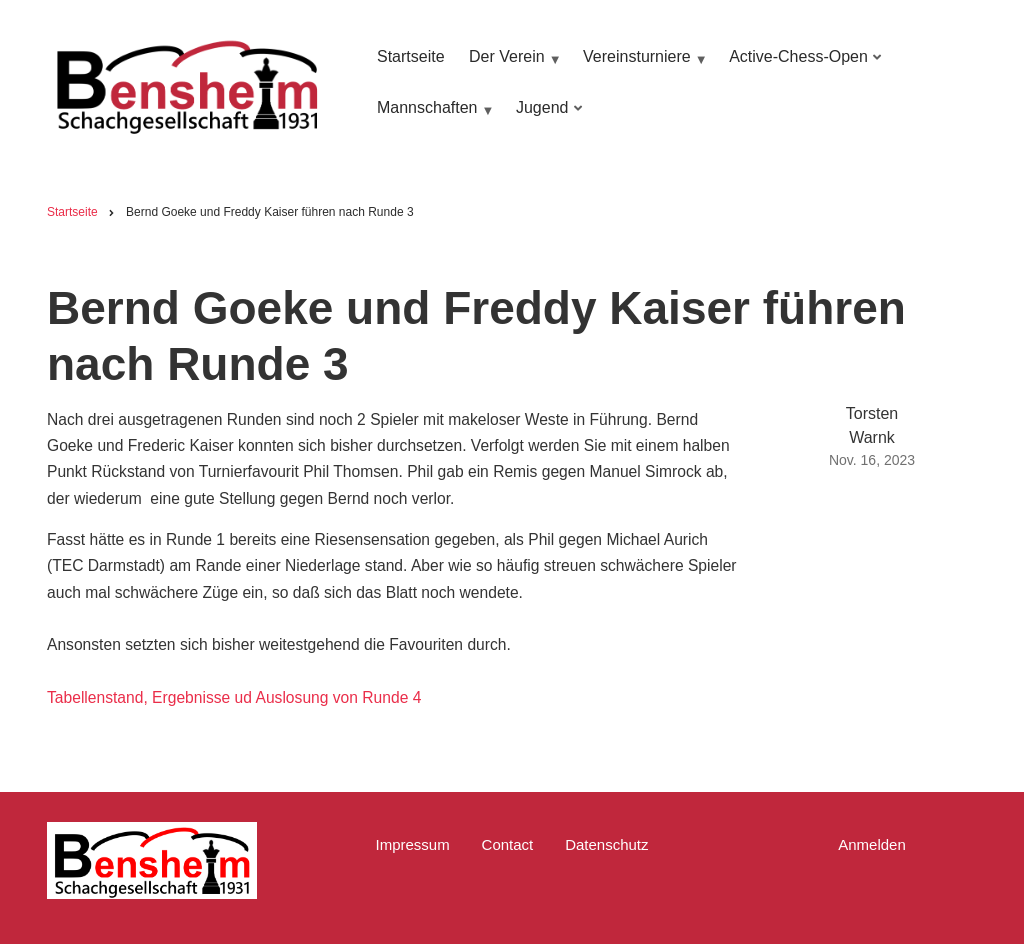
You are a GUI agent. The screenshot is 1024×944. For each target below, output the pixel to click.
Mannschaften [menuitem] (433, 117)
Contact (508, 844)
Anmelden (872, 844)
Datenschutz (606, 844)
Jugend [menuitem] (546, 117)
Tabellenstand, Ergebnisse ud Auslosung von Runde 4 (234, 697)
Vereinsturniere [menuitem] (642, 66)
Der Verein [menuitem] (512, 66)
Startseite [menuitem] (411, 56)
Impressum (412, 844)
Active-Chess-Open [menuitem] (802, 66)
